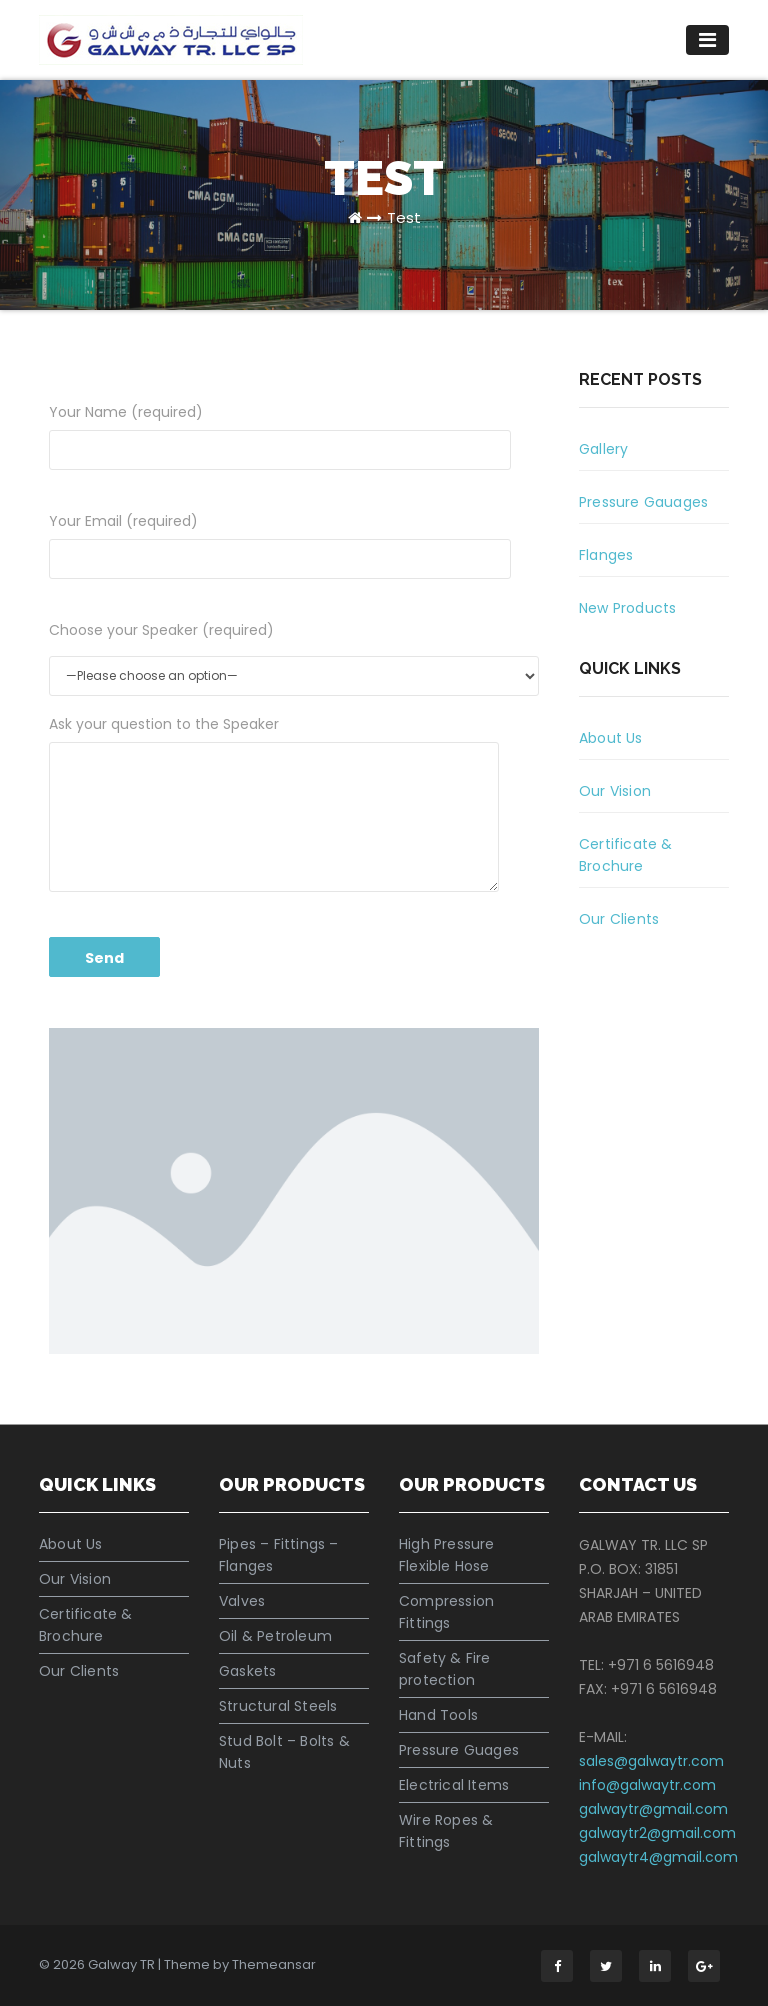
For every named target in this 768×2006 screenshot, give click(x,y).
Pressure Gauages (643, 502)
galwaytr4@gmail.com (658, 1857)
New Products (627, 608)
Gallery (603, 449)
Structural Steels (278, 1706)
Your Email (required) (280, 545)
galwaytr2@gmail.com (657, 1833)
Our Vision (615, 791)
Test (404, 217)
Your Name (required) (280, 436)
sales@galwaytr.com (651, 1761)
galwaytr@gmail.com (653, 1809)
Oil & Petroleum (275, 1636)
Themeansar (274, 1964)
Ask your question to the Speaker (274, 803)
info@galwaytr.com (647, 1785)
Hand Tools (438, 1715)
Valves (242, 1601)
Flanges (606, 555)
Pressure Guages (459, 1750)
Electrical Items (454, 1785)
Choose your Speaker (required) (161, 630)
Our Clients (619, 919)
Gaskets (247, 1671)
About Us (611, 738)
